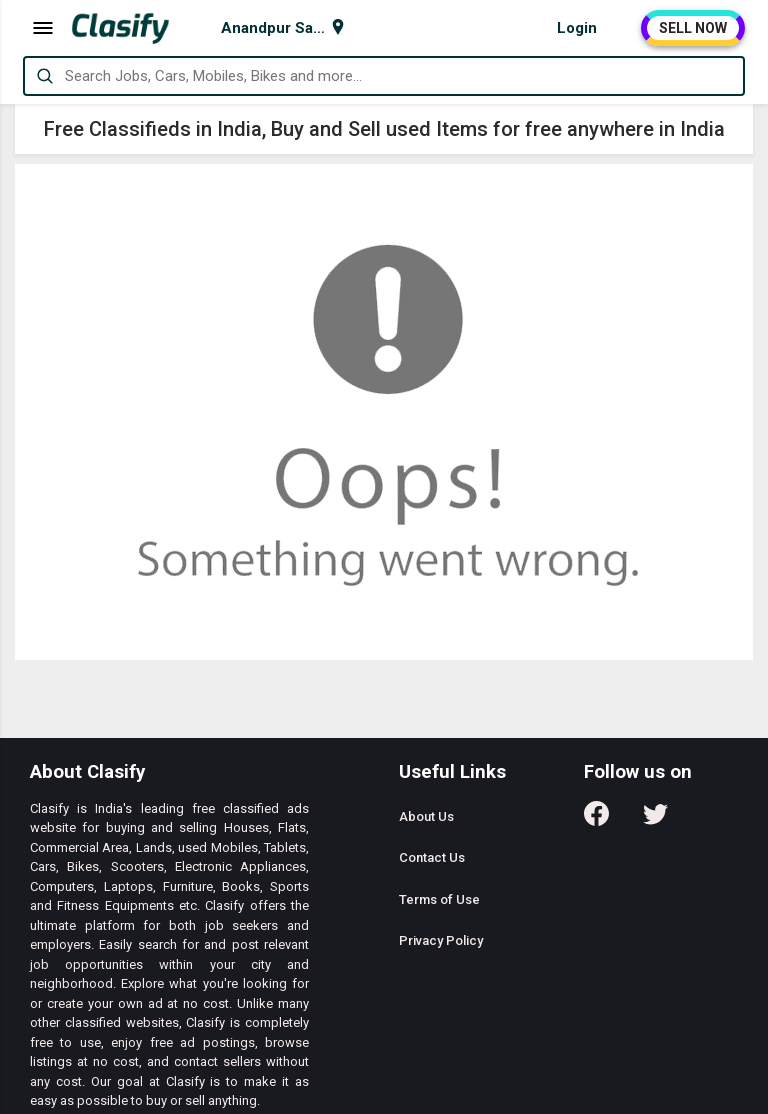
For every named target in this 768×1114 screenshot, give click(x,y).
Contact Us (432, 857)
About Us (426, 816)
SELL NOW (693, 28)
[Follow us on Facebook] (596, 820)
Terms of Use (439, 899)
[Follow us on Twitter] (655, 820)
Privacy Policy (441, 940)
